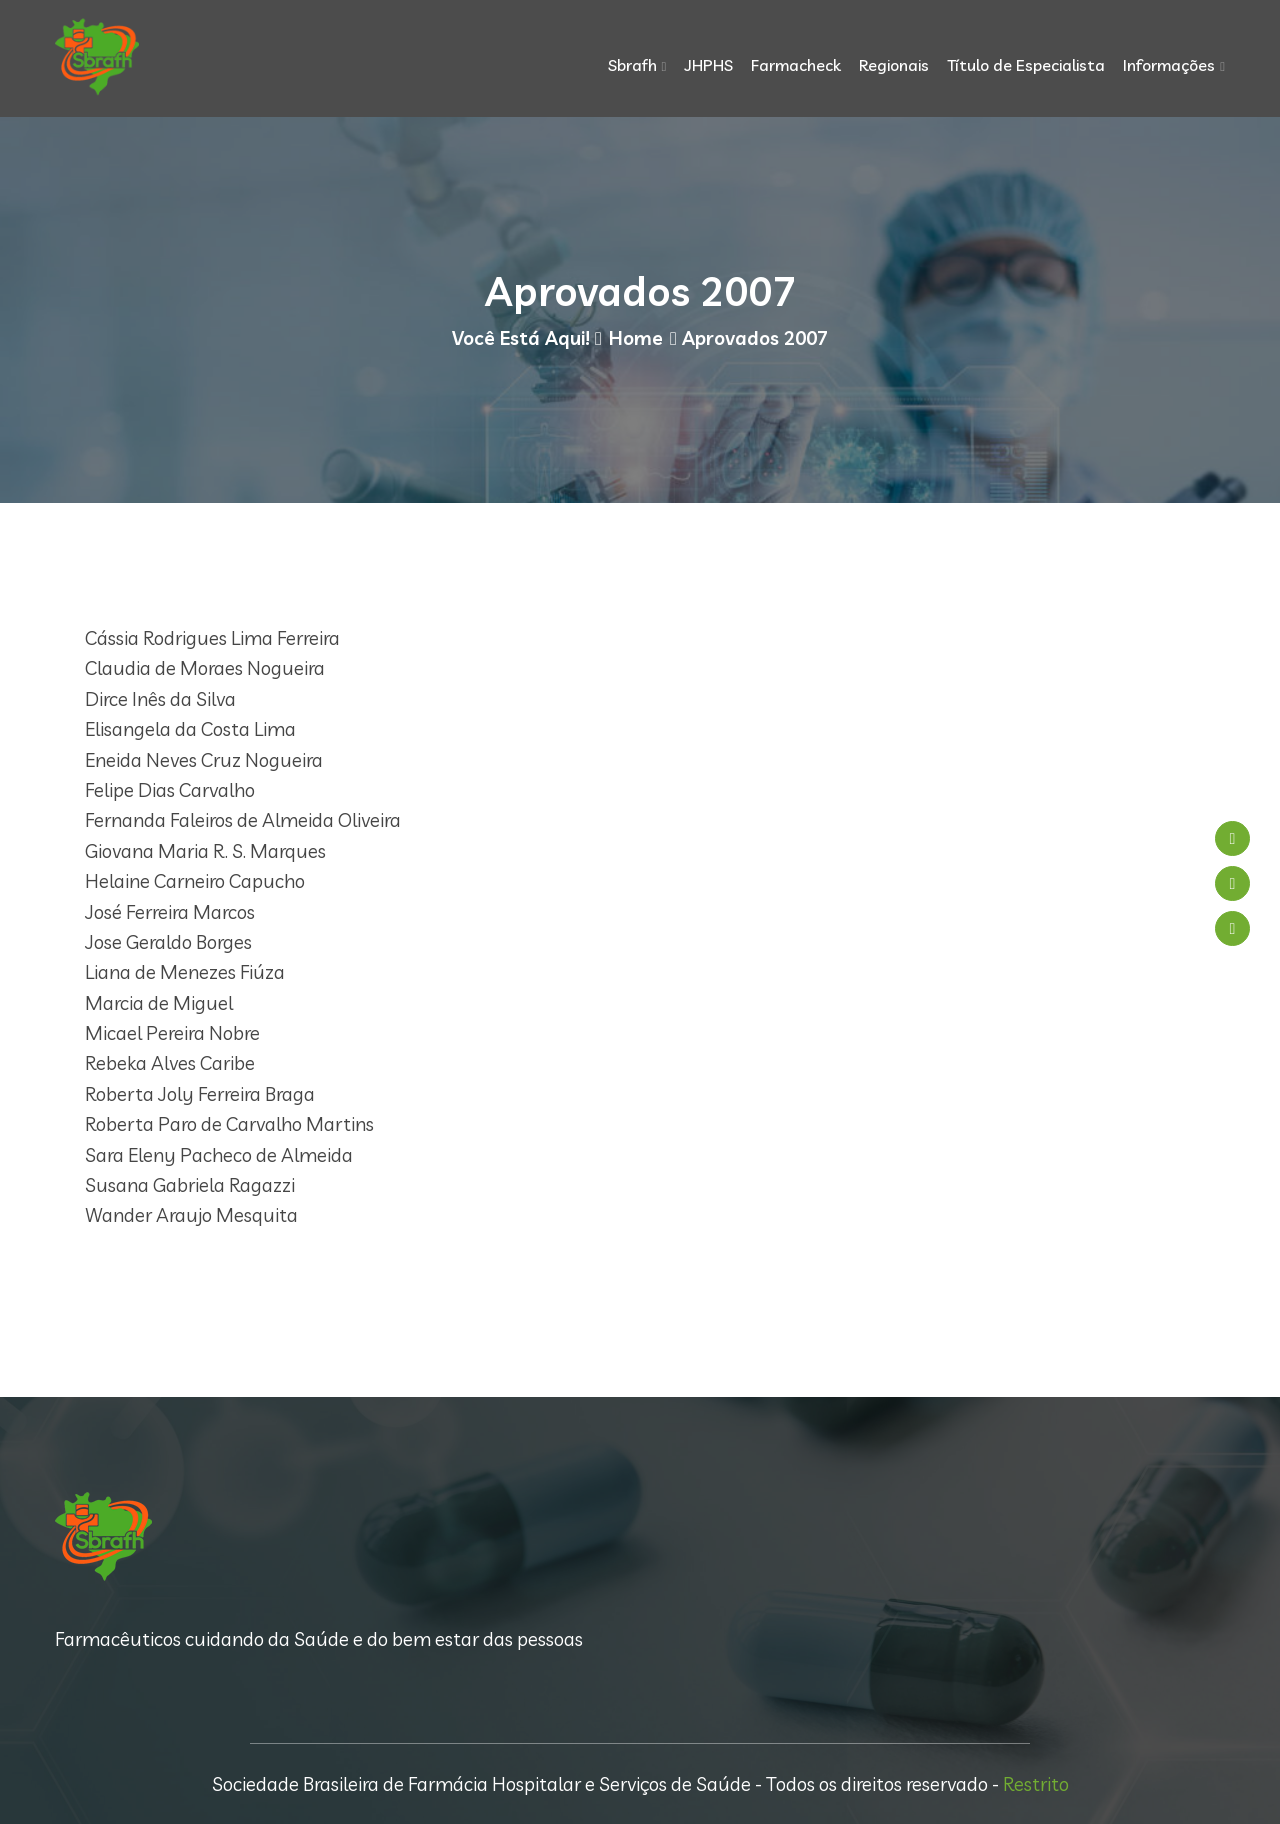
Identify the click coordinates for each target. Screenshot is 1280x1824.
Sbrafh (632, 65)
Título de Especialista (1026, 65)
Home (636, 338)
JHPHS (708, 65)
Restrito (1036, 1784)
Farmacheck (796, 65)
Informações (1169, 65)
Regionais (894, 65)
